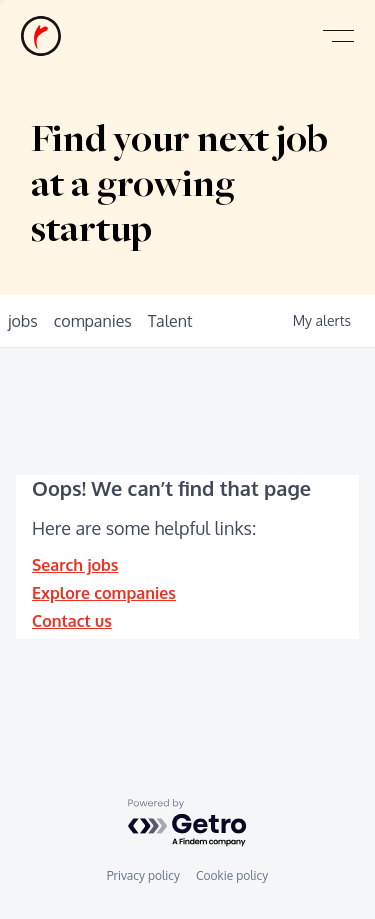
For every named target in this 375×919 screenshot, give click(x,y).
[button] (338, 36)
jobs (23, 321)
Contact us (72, 621)
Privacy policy (143, 875)
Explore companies (104, 593)
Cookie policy (232, 875)
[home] (41, 36)
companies (93, 321)
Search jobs (75, 565)
